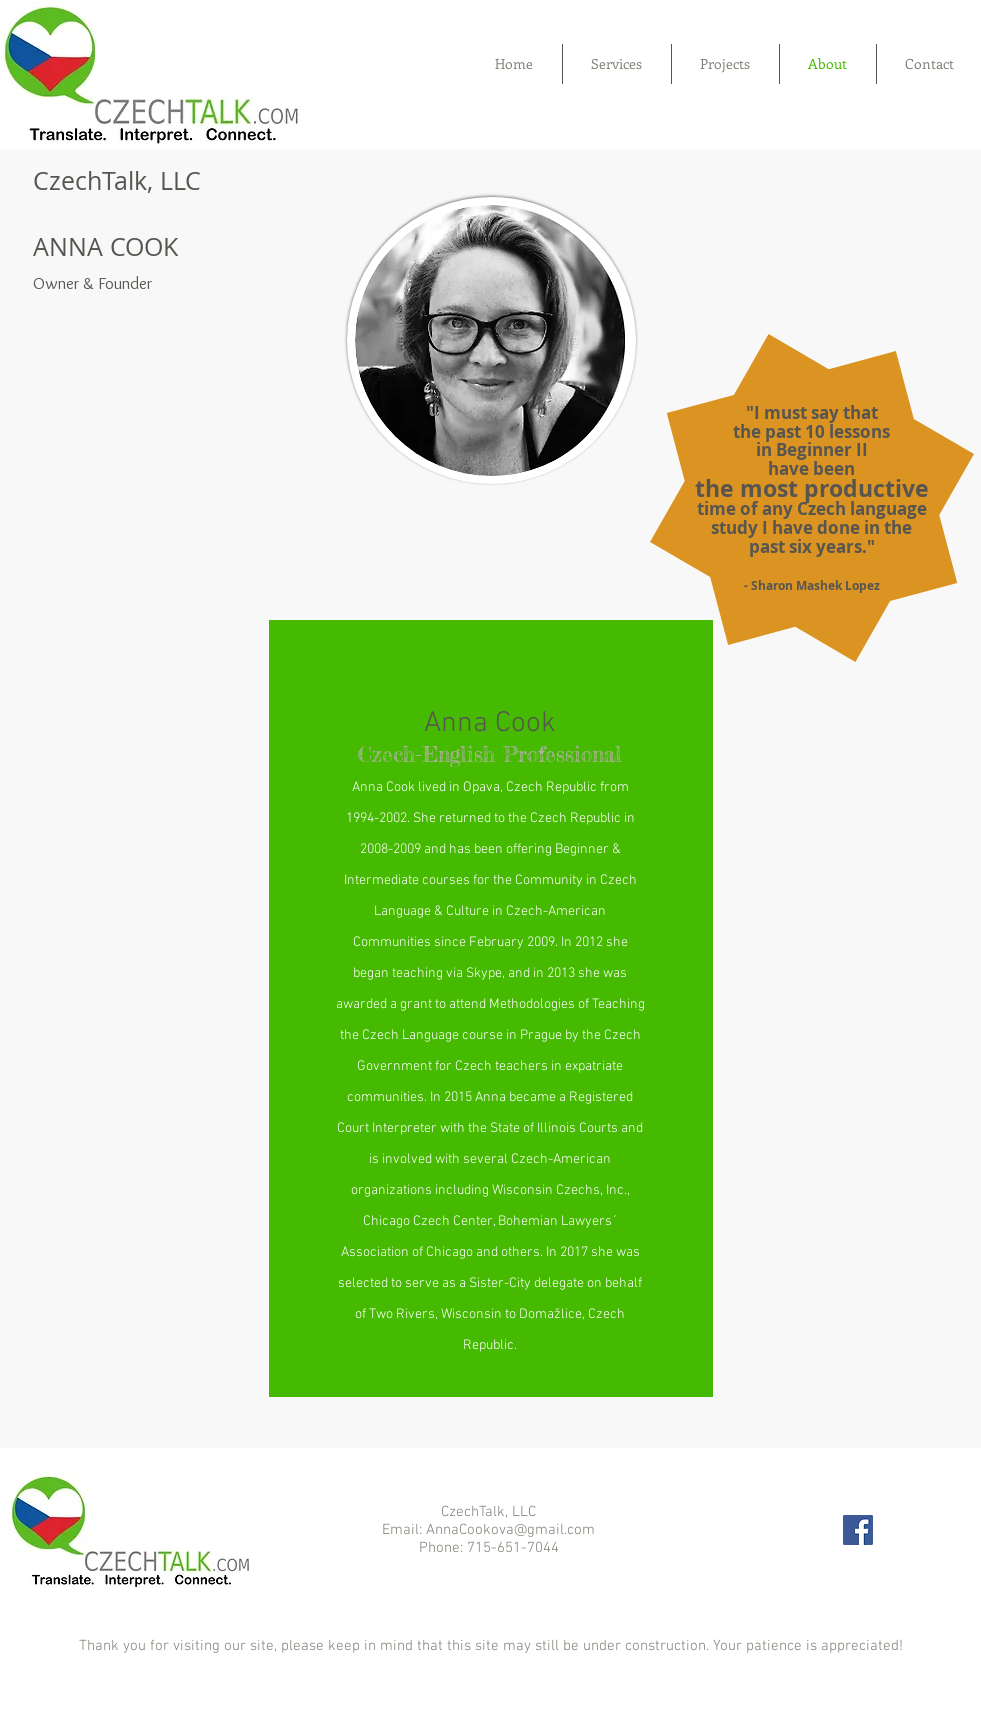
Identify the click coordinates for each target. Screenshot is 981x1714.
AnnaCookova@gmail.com (510, 1530)
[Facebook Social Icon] (858, 1530)
